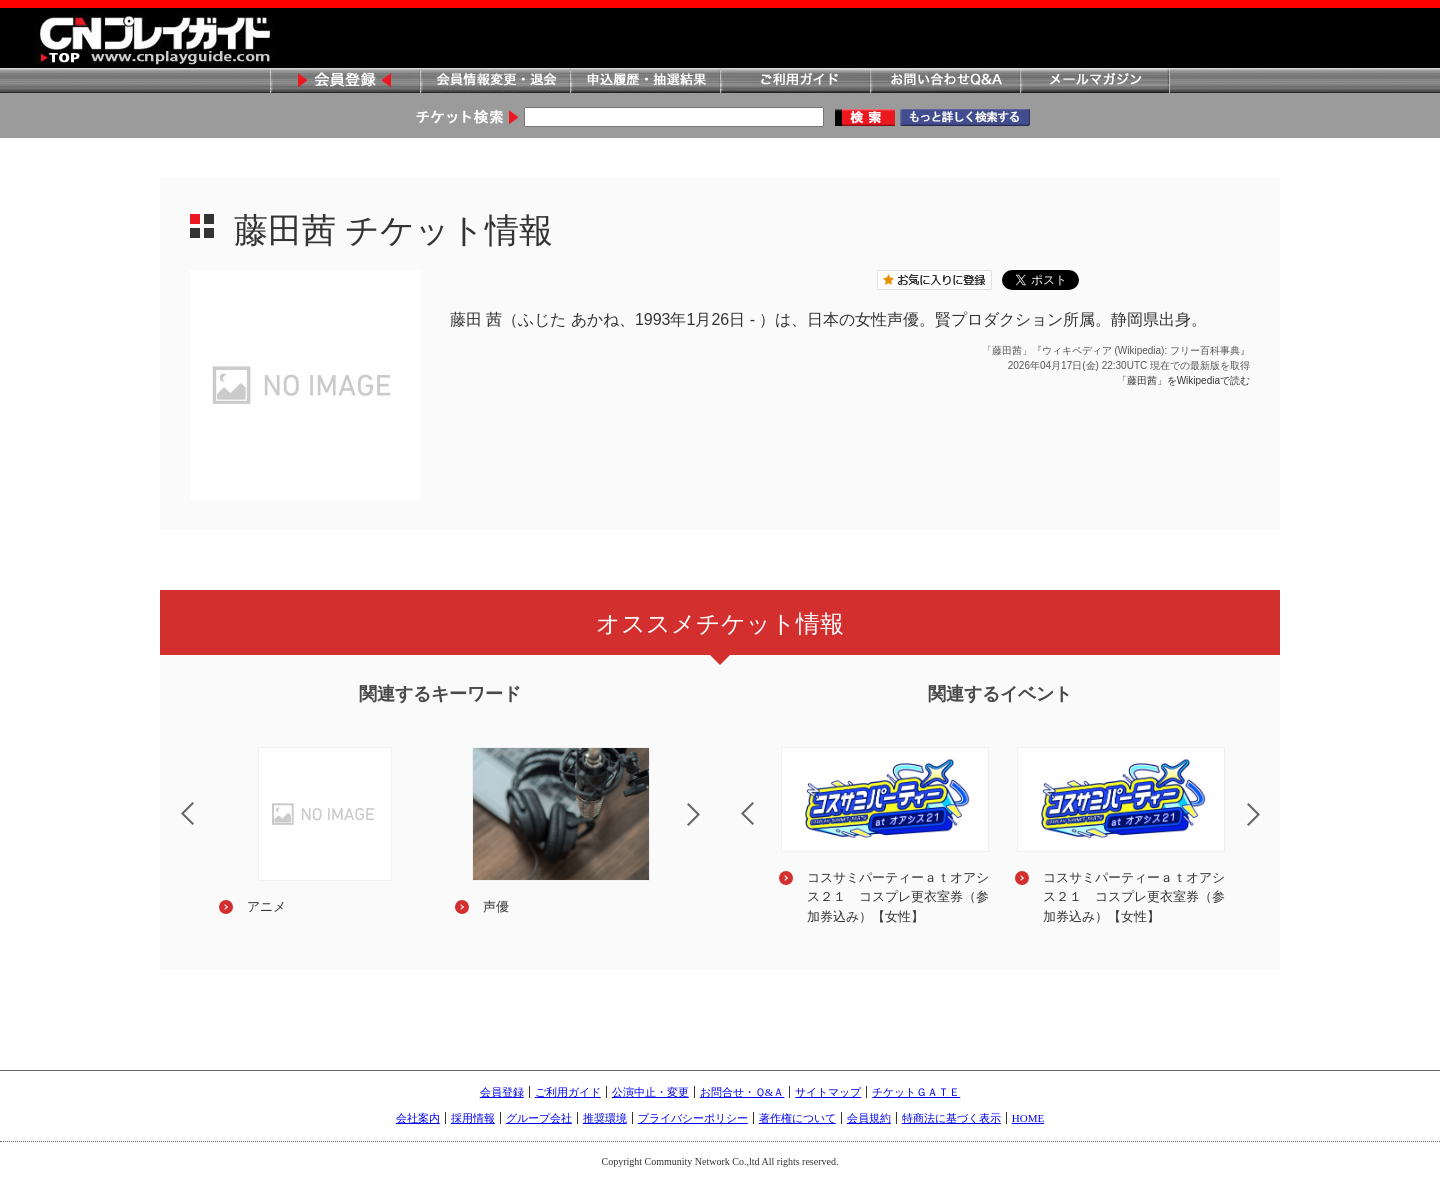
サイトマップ (828, 1092)
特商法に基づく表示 (951, 1118)
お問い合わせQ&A (945, 81)
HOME (1028, 1118)
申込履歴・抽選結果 (645, 81)
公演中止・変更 (650, 1092)
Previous (171, 801)
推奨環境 (605, 1118)
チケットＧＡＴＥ (916, 1092)
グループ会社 (539, 1118)
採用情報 (473, 1118)
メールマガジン (1095, 81)
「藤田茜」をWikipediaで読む (1183, 380)
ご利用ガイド (795, 81)
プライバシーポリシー (693, 1118)
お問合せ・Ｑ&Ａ (742, 1092)
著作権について (797, 1118)
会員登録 (345, 81)
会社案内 (418, 1118)
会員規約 (869, 1118)
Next (710, 827)
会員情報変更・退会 (495, 81)
